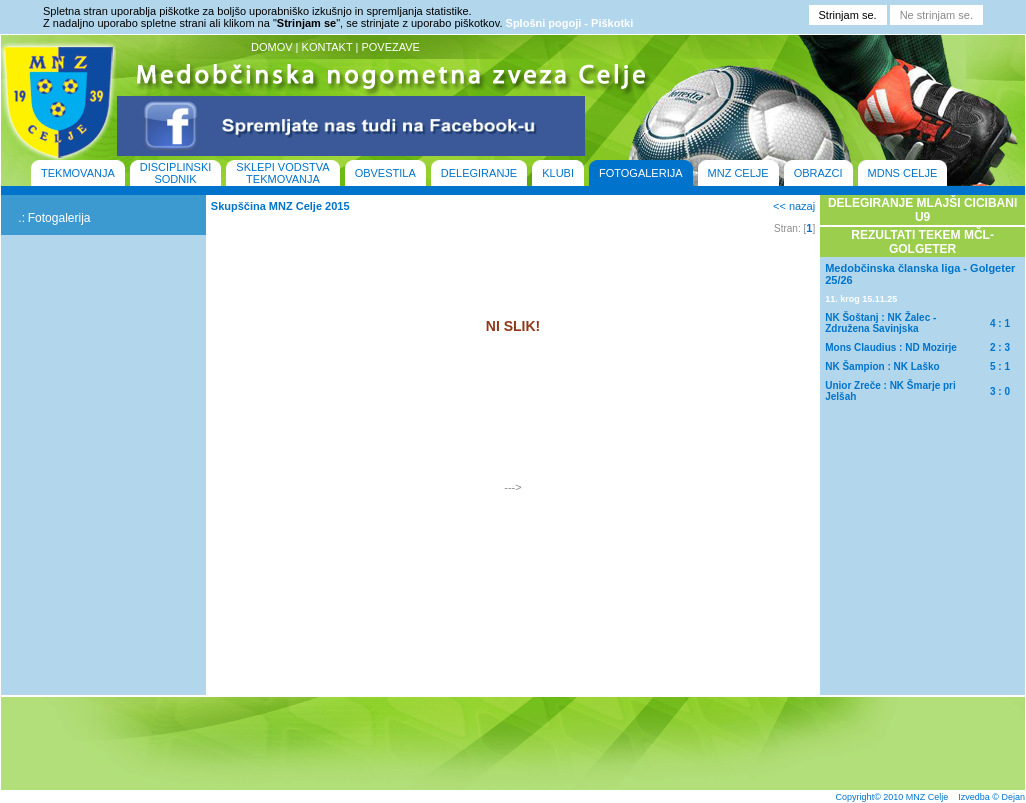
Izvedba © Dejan (991, 797)
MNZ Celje (927, 797)
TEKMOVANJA (78, 173)
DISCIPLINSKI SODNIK (176, 173)
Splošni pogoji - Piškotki (570, 23)
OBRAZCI (818, 173)
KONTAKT (327, 47)
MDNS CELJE (903, 173)
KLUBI (558, 173)
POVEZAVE (390, 47)
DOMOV (272, 47)
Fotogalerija (59, 218)
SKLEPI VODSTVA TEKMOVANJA (282, 173)
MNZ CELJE (738, 173)
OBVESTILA (385, 173)
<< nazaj (794, 206)
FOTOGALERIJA (641, 173)
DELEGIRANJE (479, 173)
